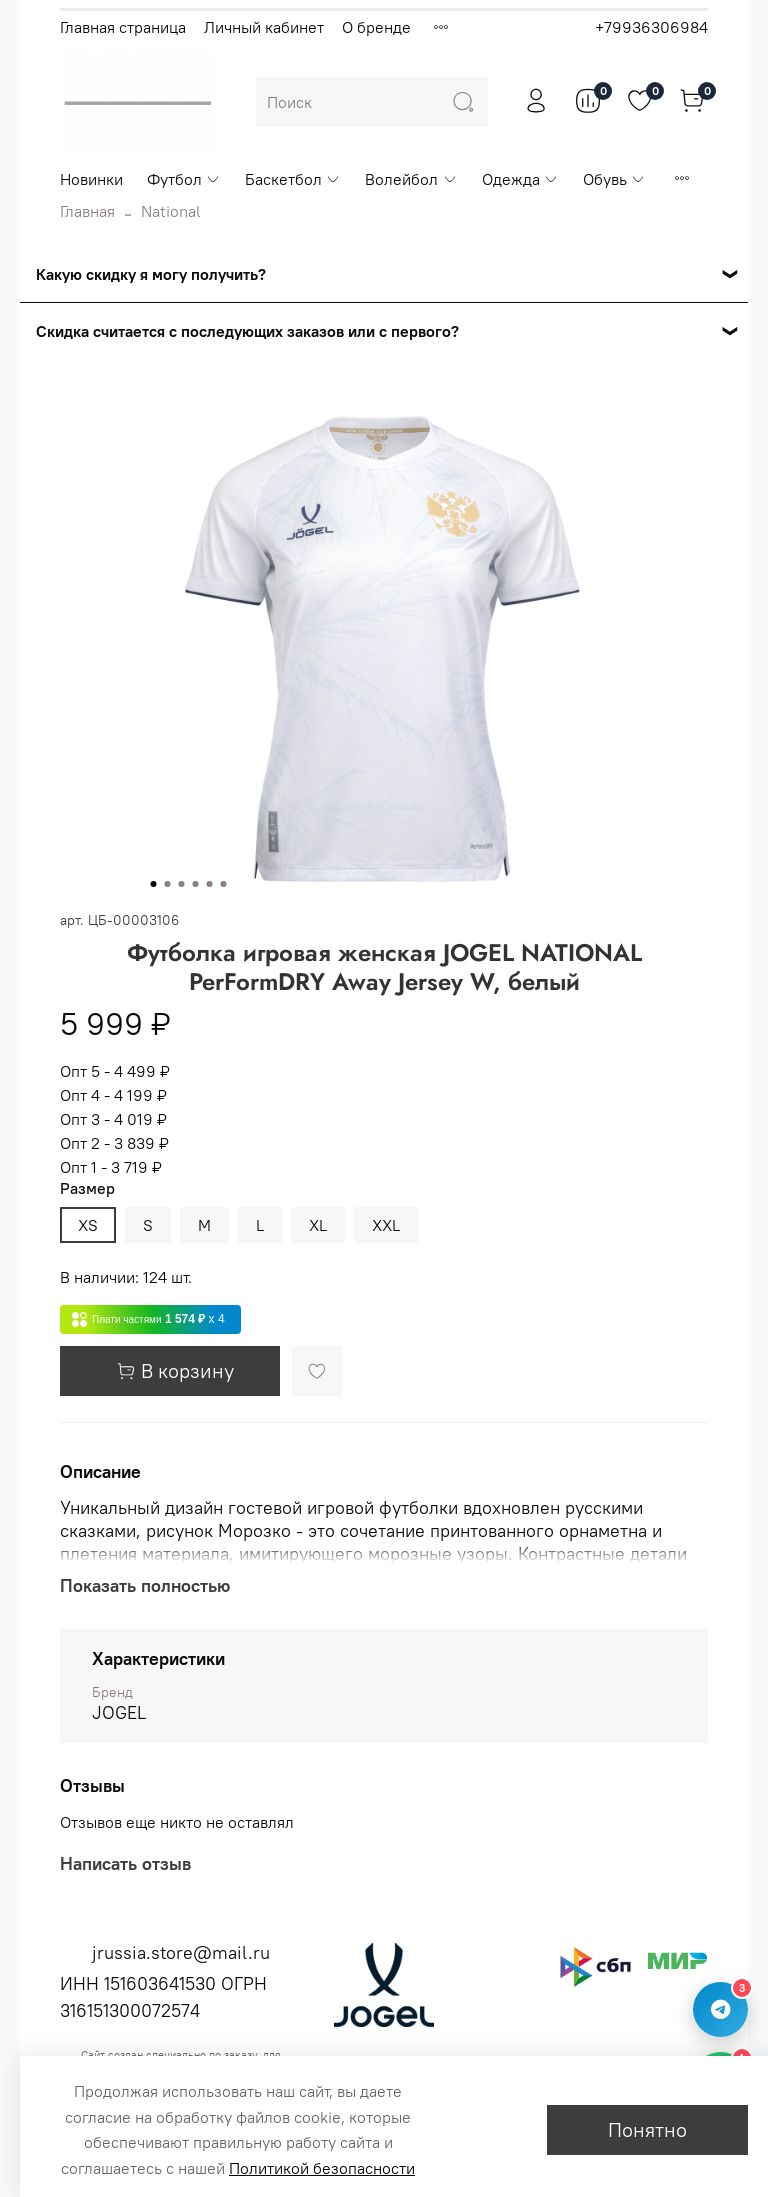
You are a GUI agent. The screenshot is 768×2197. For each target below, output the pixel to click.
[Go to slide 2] (168, 884)
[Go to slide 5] (210, 884)
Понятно (647, 2129)
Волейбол (411, 179)
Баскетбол (293, 179)
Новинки (91, 179)
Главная (87, 211)
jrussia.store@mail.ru (181, 1952)
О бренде (376, 27)
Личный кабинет (264, 27)
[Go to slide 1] (154, 884)
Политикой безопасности (322, 2168)
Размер (87, 1188)
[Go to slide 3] (182, 884)
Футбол (184, 179)
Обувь (614, 179)
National (171, 211)
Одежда (520, 179)
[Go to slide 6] (224, 884)
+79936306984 (651, 27)
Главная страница (123, 27)
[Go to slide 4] (196, 884)
